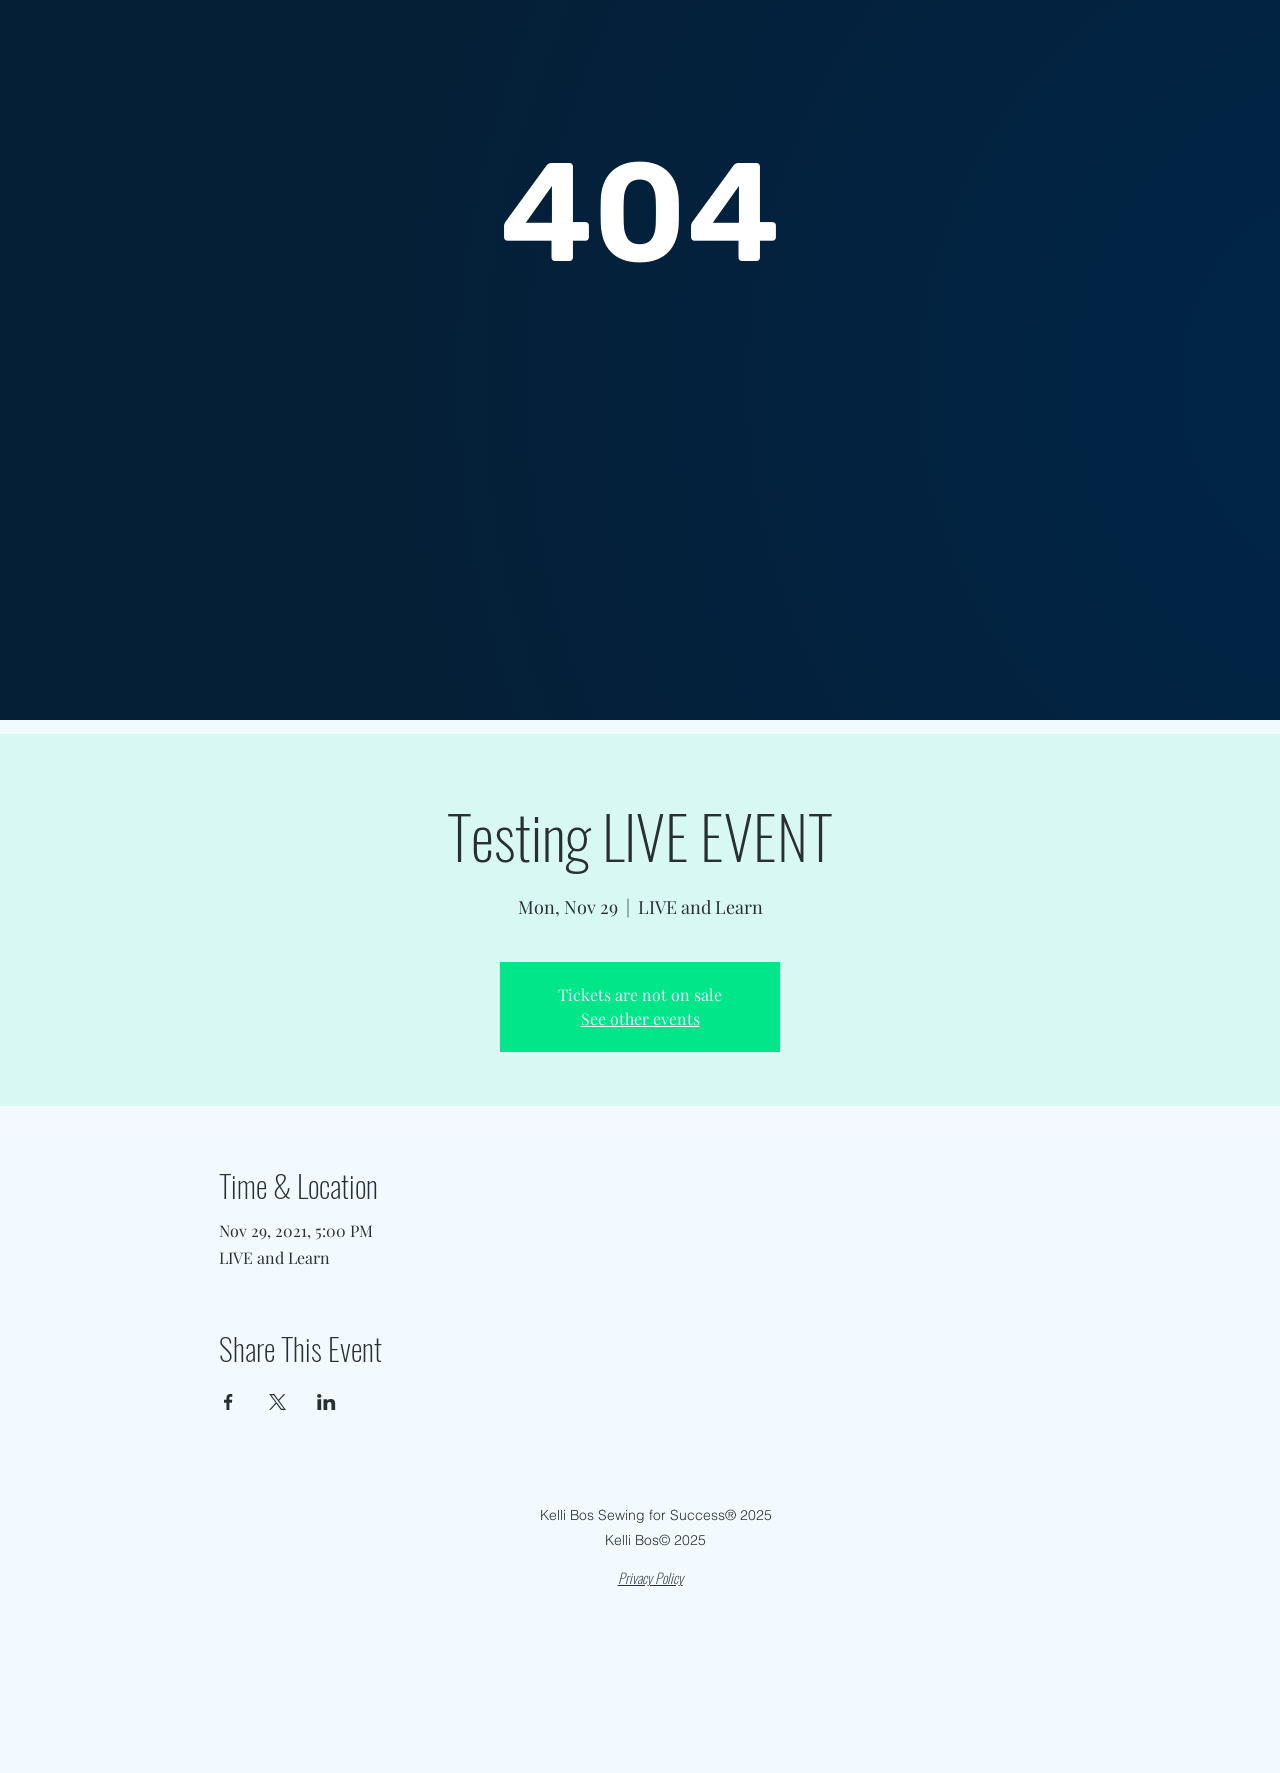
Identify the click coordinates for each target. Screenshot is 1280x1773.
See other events (640, 1018)
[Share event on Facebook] (228, 1402)
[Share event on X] (277, 1402)
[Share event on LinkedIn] (326, 1402)
